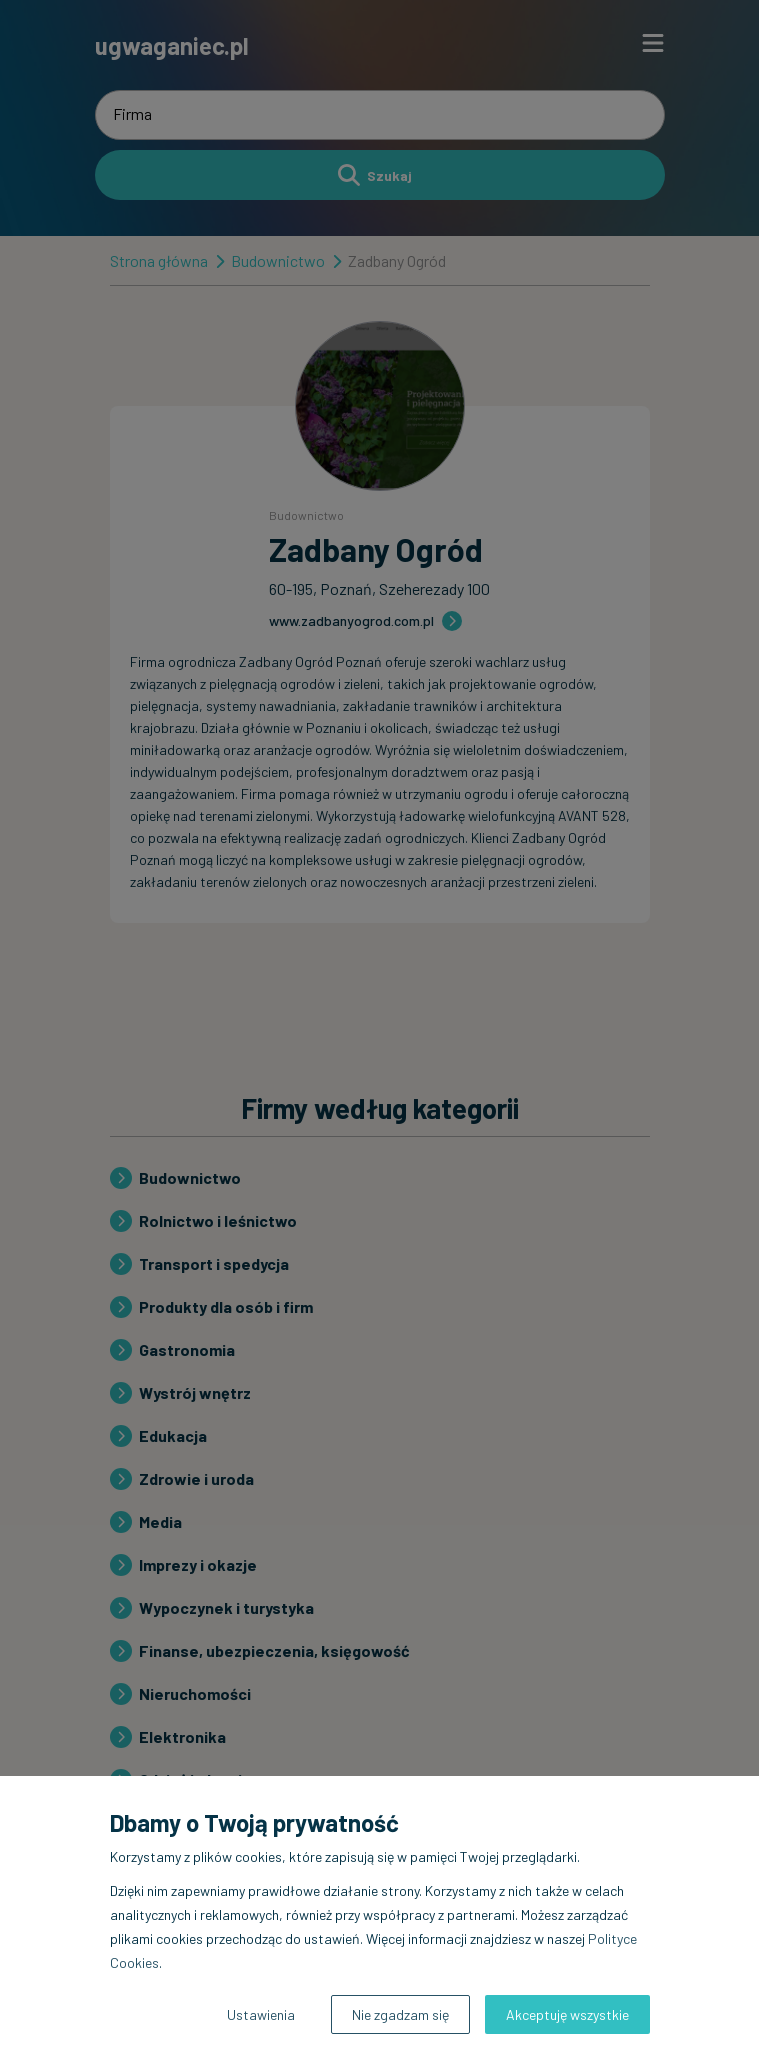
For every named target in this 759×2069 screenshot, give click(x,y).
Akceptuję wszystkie (567, 2014)
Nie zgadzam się (400, 2014)
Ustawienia (261, 2014)
